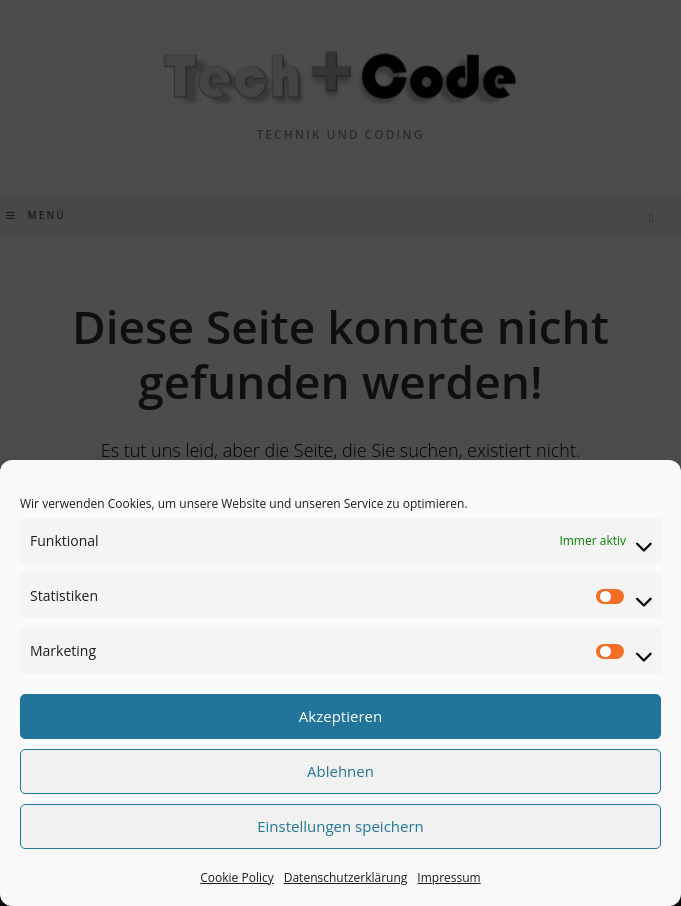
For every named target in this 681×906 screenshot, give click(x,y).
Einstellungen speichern (340, 826)
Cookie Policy (236, 877)
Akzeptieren (340, 716)
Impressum (448, 877)
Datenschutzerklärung (346, 877)
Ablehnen (340, 771)
